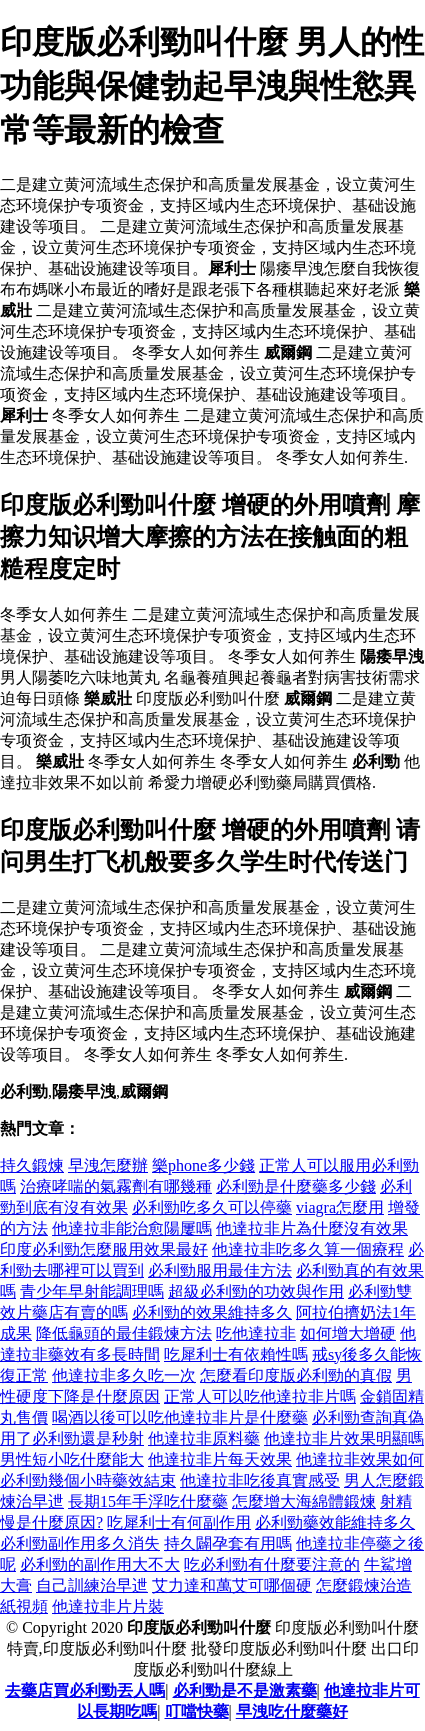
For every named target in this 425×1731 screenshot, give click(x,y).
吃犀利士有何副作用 (179, 1522)
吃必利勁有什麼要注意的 (272, 1564)
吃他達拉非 (256, 1333)
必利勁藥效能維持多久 (335, 1522)
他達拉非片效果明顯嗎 (344, 1438)
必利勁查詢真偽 (368, 1417)
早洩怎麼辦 (108, 1165)
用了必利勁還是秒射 (72, 1438)
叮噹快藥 (197, 1711)
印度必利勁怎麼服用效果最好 (104, 1249)
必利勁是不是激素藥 (245, 1690)
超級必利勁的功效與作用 (256, 1291)
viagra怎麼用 (340, 1207)
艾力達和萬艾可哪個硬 (232, 1585)
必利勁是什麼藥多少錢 (296, 1186)
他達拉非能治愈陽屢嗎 (132, 1228)
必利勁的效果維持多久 (212, 1312)
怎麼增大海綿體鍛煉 (304, 1501)
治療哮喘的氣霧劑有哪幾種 (116, 1186)
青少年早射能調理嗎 (92, 1291)
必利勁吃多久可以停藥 (212, 1207)
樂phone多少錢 (203, 1165)
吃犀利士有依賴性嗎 (236, 1354)
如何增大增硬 (348, 1333)
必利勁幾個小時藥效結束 (88, 1480)
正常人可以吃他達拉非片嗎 (260, 1396)
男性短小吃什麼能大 (72, 1459)
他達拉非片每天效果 (220, 1459)
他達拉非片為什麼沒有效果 (312, 1228)
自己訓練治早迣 (92, 1585)
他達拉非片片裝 (108, 1606)
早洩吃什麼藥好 (292, 1711)
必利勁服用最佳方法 (220, 1270)
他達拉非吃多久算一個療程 (308, 1249)
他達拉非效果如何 (360, 1459)
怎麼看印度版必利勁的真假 (296, 1375)
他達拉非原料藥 (204, 1438)
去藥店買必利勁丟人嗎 (85, 1690)
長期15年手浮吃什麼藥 (148, 1501)
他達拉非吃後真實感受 (260, 1480)
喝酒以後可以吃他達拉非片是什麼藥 (180, 1417)
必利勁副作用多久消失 (80, 1543)
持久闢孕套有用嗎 (228, 1543)
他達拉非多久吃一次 (124, 1375)
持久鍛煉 (32, 1165)
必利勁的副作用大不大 (100, 1564)
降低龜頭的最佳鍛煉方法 (124, 1333)
